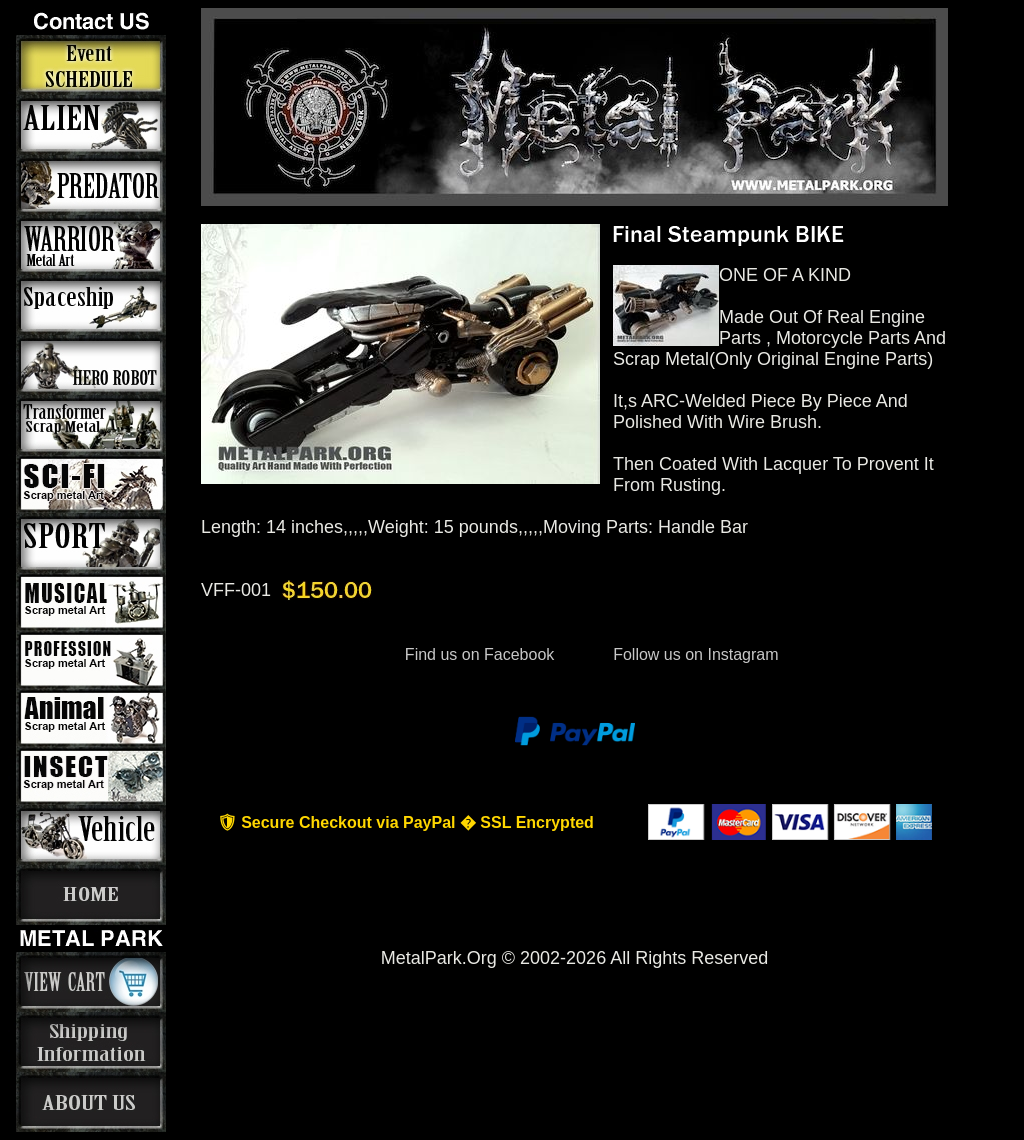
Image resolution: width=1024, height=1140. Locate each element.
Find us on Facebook (479, 654)
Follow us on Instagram (694, 654)
